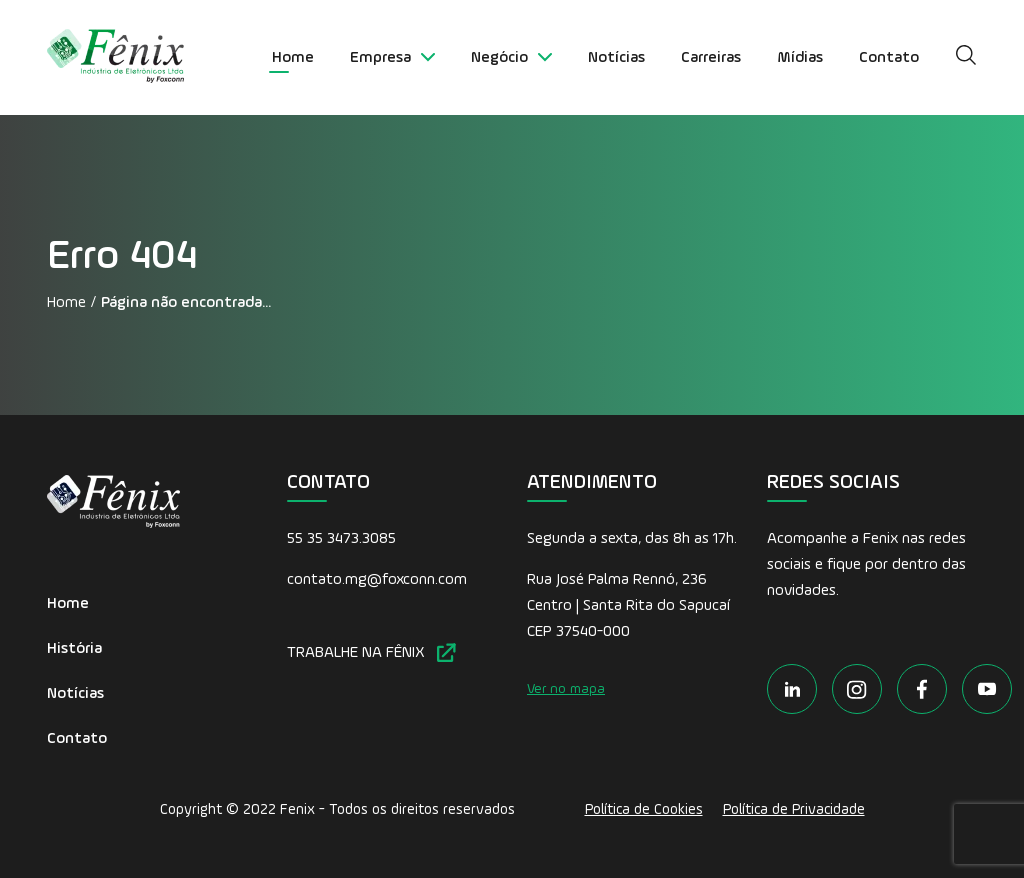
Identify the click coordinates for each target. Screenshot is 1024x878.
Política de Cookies (644, 809)
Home (293, 58)
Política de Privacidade (794, 809)
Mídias (800, 58)
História (74, 649)
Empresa (392, 58)
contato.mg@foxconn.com (377, 580)
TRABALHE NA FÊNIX (371, 652)
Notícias (616, 58)
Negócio (511, 58)
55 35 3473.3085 (341, 539)
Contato (889, 58)
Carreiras (711, 58)
